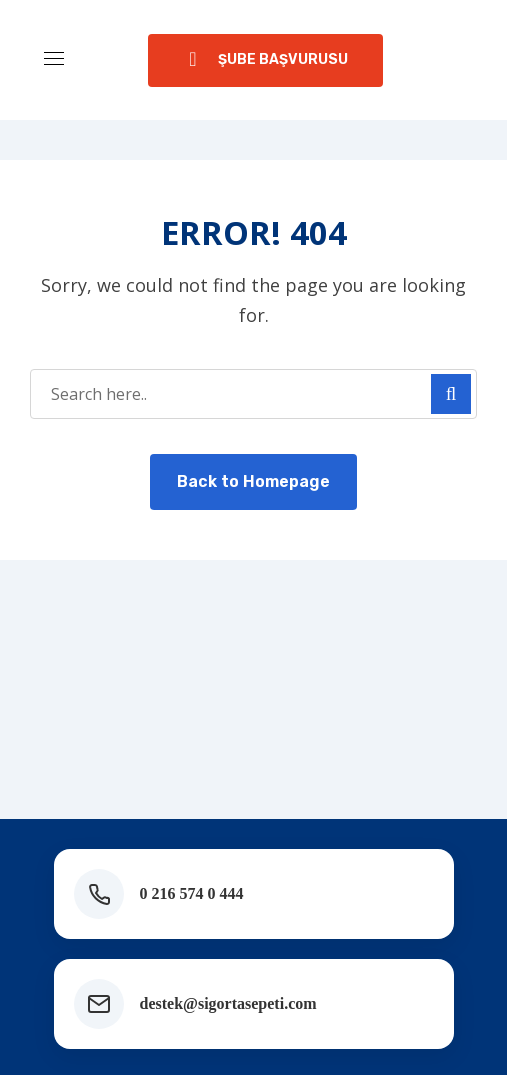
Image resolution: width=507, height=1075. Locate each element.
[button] (265, 60)
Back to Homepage (253, 481)
